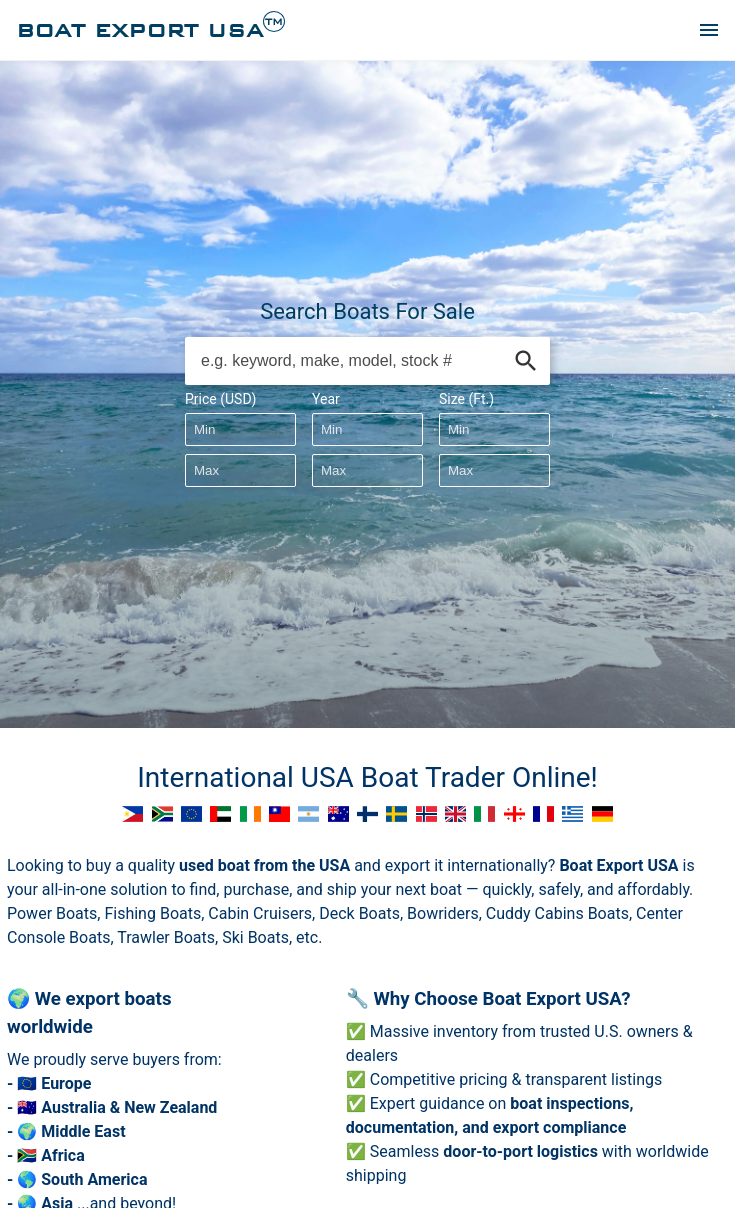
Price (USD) (220, 399)
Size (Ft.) (466, 399)
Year (326, 399)
